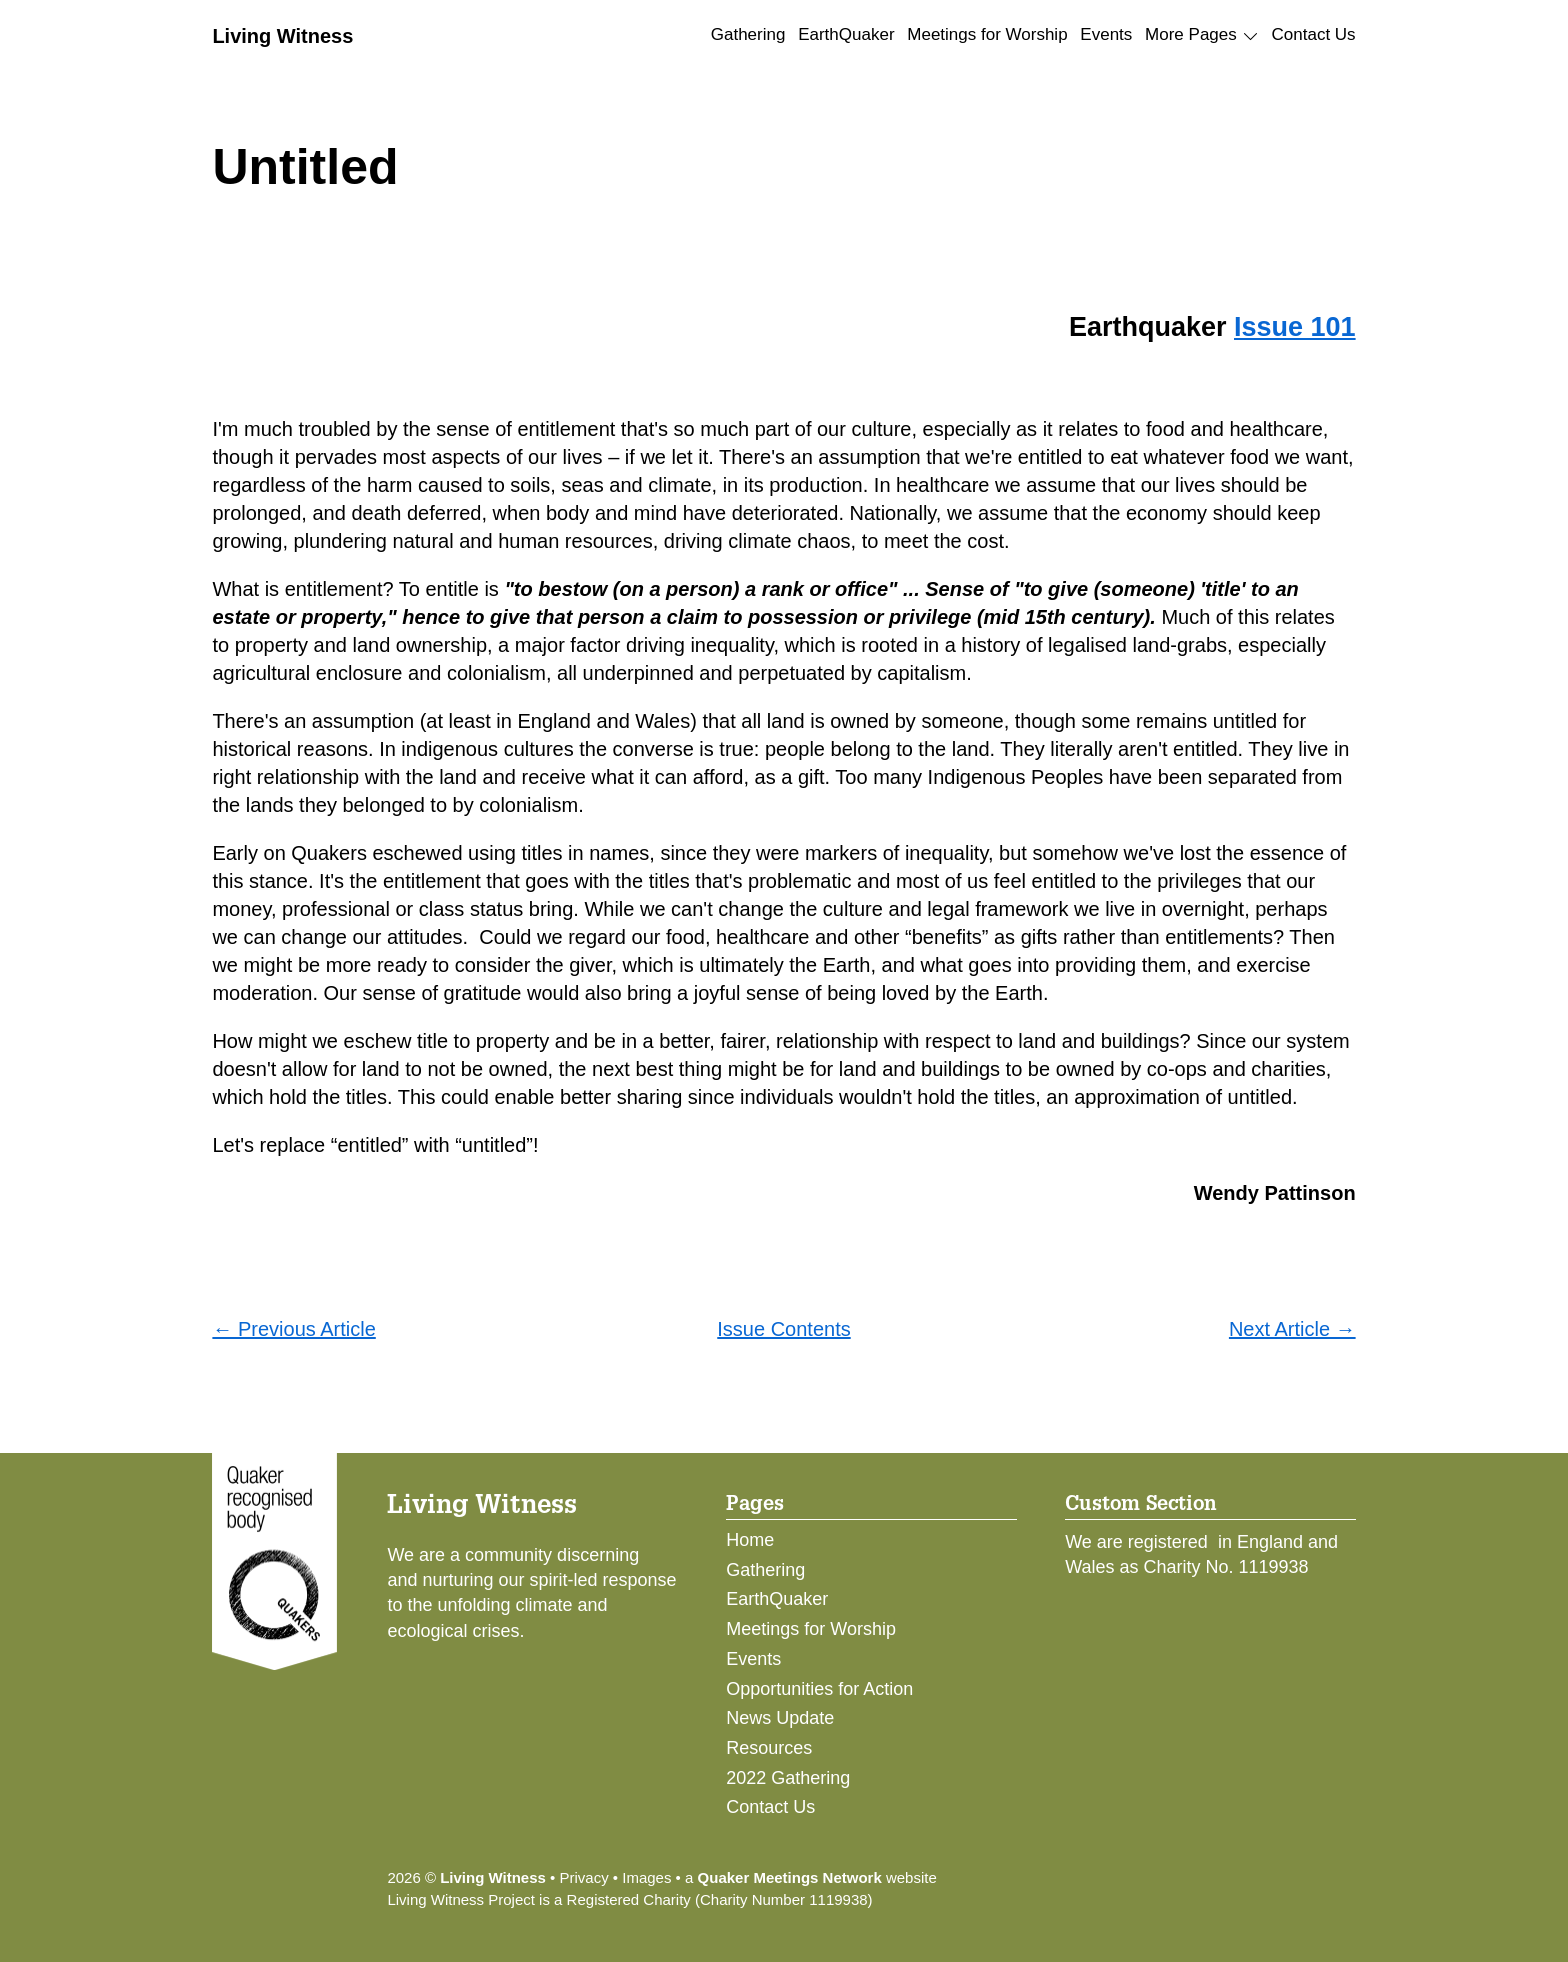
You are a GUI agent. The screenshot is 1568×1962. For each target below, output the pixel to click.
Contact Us (1314, 34)
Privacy (583, 1877)
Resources (769, 1748)
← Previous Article (293, 1329)
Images (646, 1877)
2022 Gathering (788, 1778)
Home (750, 1540)
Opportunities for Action (819, 1689)
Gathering (748, 34)
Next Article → (1292, 1329)
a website (811, 1877)
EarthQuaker (846, 34)
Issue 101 (1295, 327)
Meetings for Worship (987, 34)
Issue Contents (783, 1329)
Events (1106, 34)
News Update (780, 1718)
